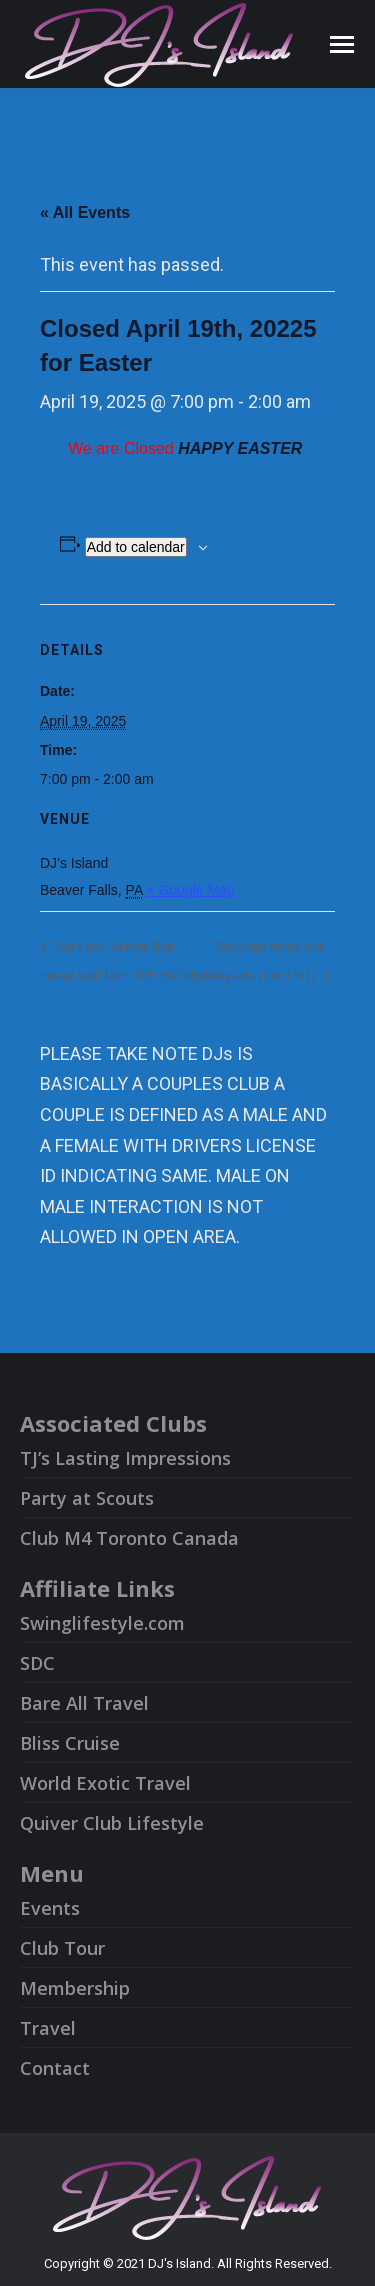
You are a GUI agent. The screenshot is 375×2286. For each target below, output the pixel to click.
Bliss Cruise (70, 1743)
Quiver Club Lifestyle (112, 1823)
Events (50, 1908)
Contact (55, 2068)
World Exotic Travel (105, 1783)
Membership (75, 1988)
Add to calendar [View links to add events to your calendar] (136, 547)
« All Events (85, 212)
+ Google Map (190, 890)
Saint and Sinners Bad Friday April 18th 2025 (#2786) (120, 961)
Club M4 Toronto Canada (129, 1538)
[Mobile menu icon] (342, 44)
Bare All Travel (84, 1703)
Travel (48, 2028)
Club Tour (62, 1948)
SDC (37, 1663)
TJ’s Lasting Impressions (125, 1458)
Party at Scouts (87, 1498)
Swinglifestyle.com (102, 1623)
